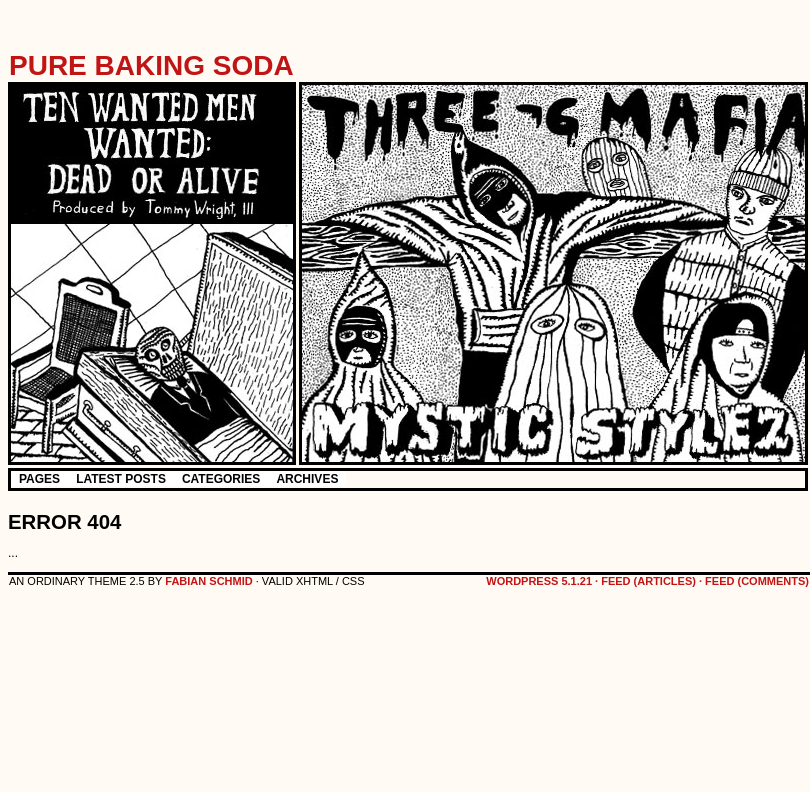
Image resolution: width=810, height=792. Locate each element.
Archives (307, 479)
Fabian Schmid (208, 581)
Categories (221, 479)
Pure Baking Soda (151, 65)
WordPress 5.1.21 (539, 581)
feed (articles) (648, 581)
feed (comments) (757, 581)
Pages (39, 479)
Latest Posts (121, 479)
